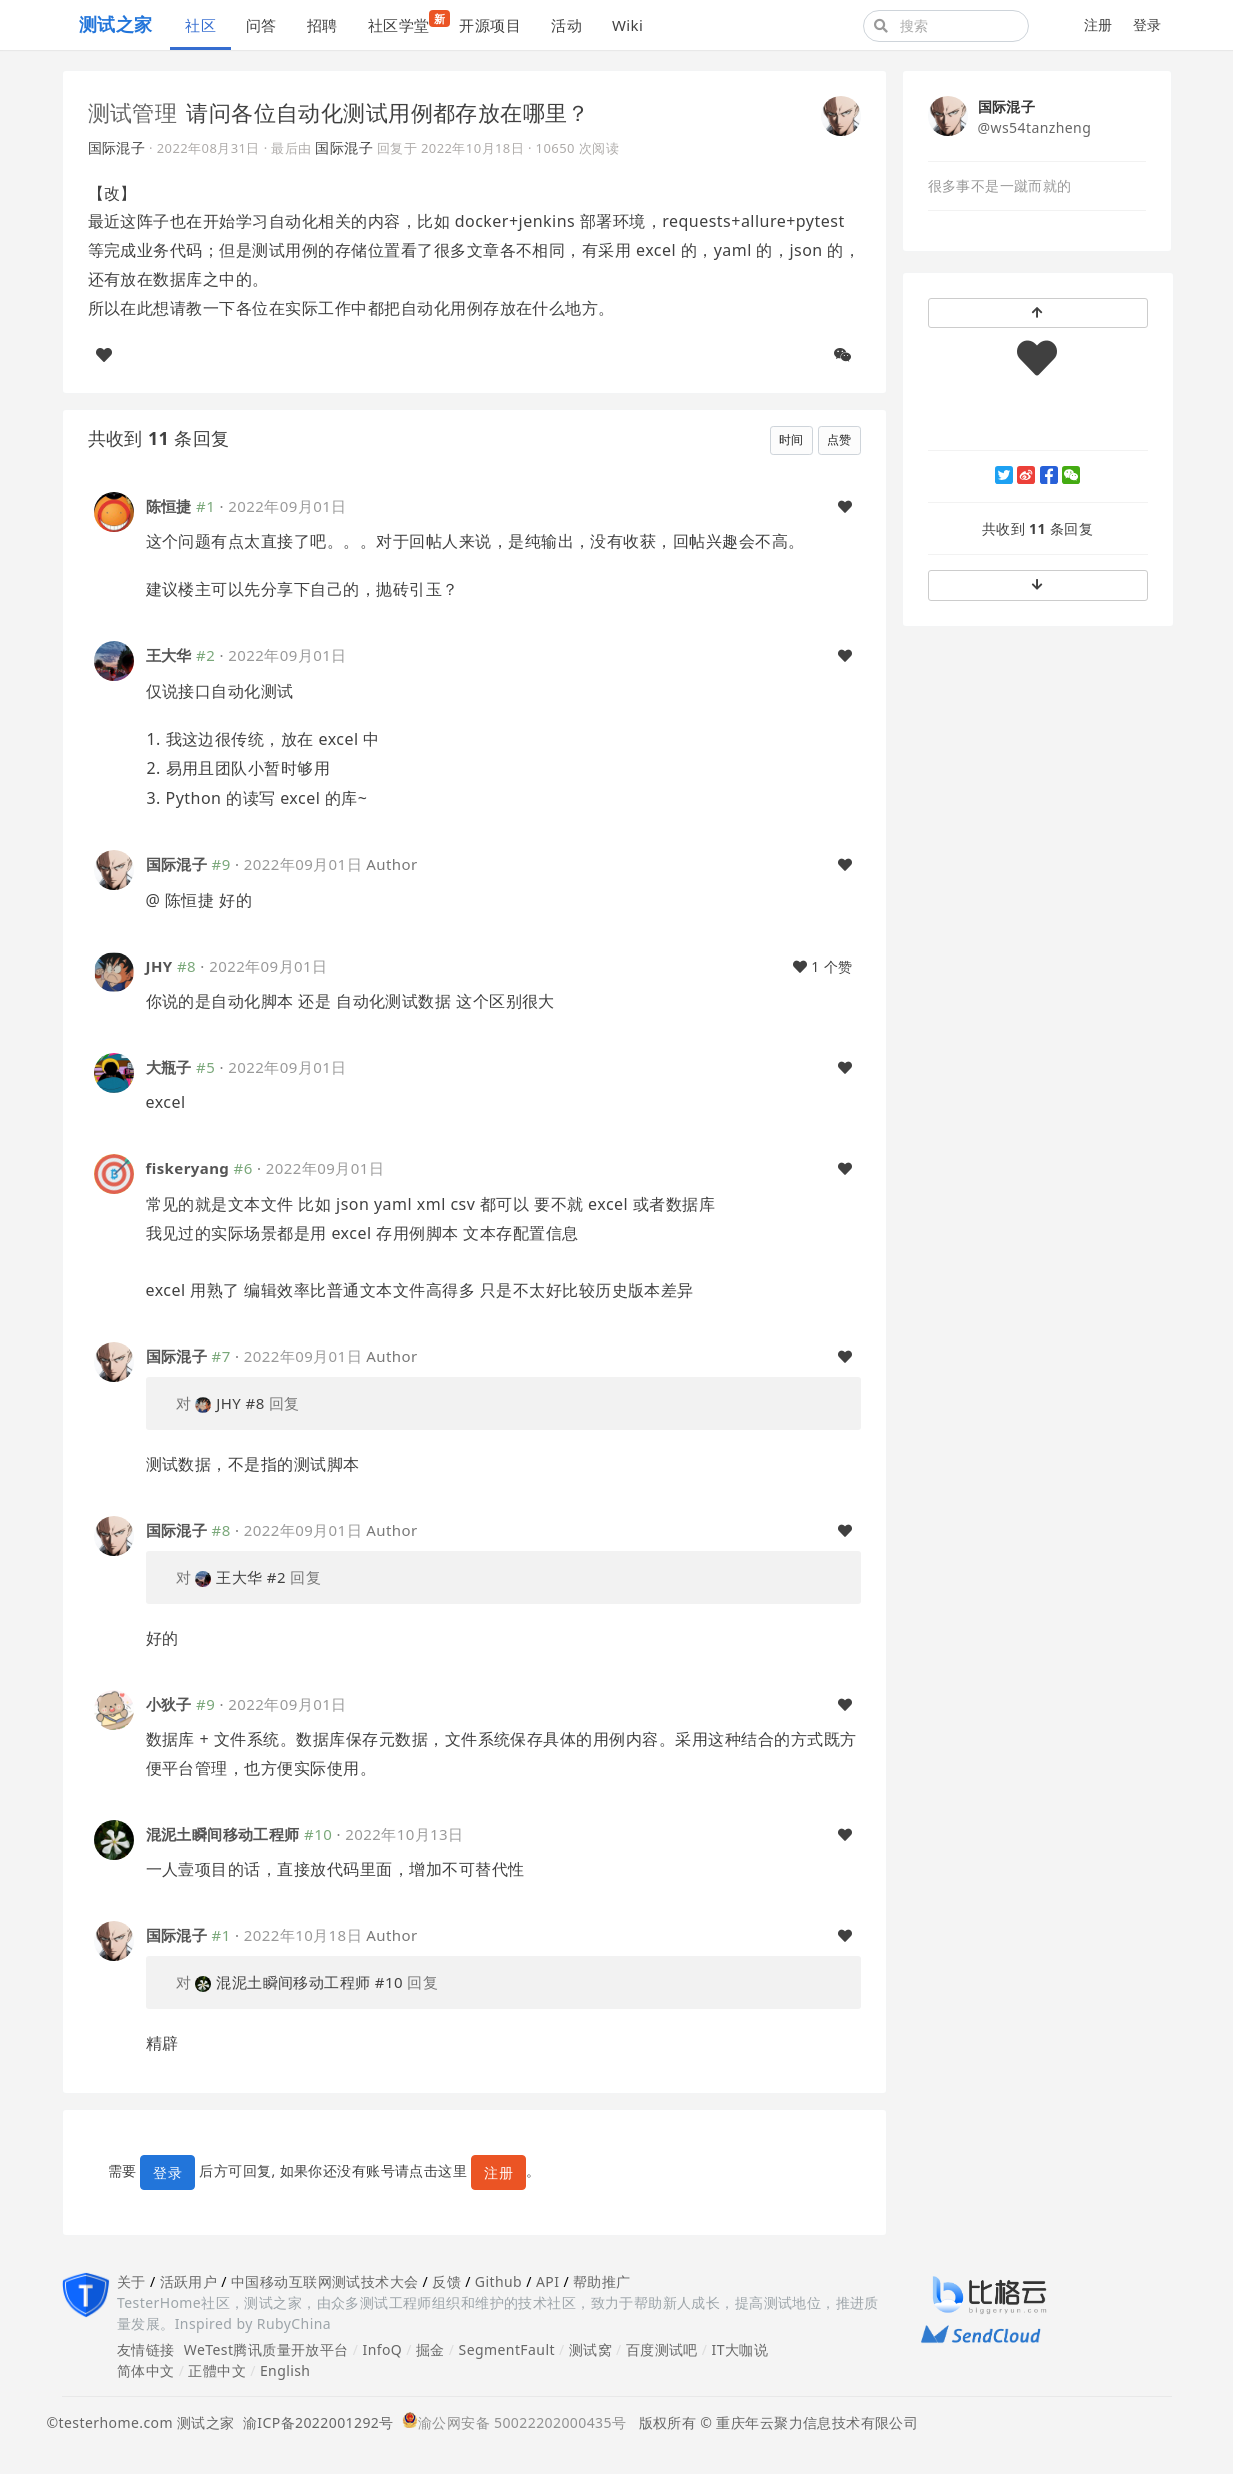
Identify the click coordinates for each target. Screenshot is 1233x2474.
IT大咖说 (740, 2349)
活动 (566, 25)
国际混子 (117, 147)
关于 (131, 2281)
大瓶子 (169, 1067)
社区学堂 (406, 22)
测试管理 (133, 112)
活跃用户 (189, 2281)
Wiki (627, 25)
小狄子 (169, 1704)
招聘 (322, 25)
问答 (261, 25)
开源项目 (490, 25)
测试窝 (590, 2349)
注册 (1098, 24)
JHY (159, 966)
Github (498, 2281)
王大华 (169, 655)
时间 (791, 439)
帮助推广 (602, 2281)
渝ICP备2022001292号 (314, 2422)
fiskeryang (188, 1168)
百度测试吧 (662, 2349)
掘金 (430, 2349)
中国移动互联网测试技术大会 (324, 2281)
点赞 (839, 439)
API (547, 2281)
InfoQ (382, 2349)
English (285, 2370)
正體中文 (217, 2370)
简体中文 (146, 2370)
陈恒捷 (169, 506)
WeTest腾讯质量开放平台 (266, 2349)
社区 (200, 25)
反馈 (446, 2281)
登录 (1147, 24)
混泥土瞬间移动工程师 (223, 1834)
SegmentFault (507, 2349)
